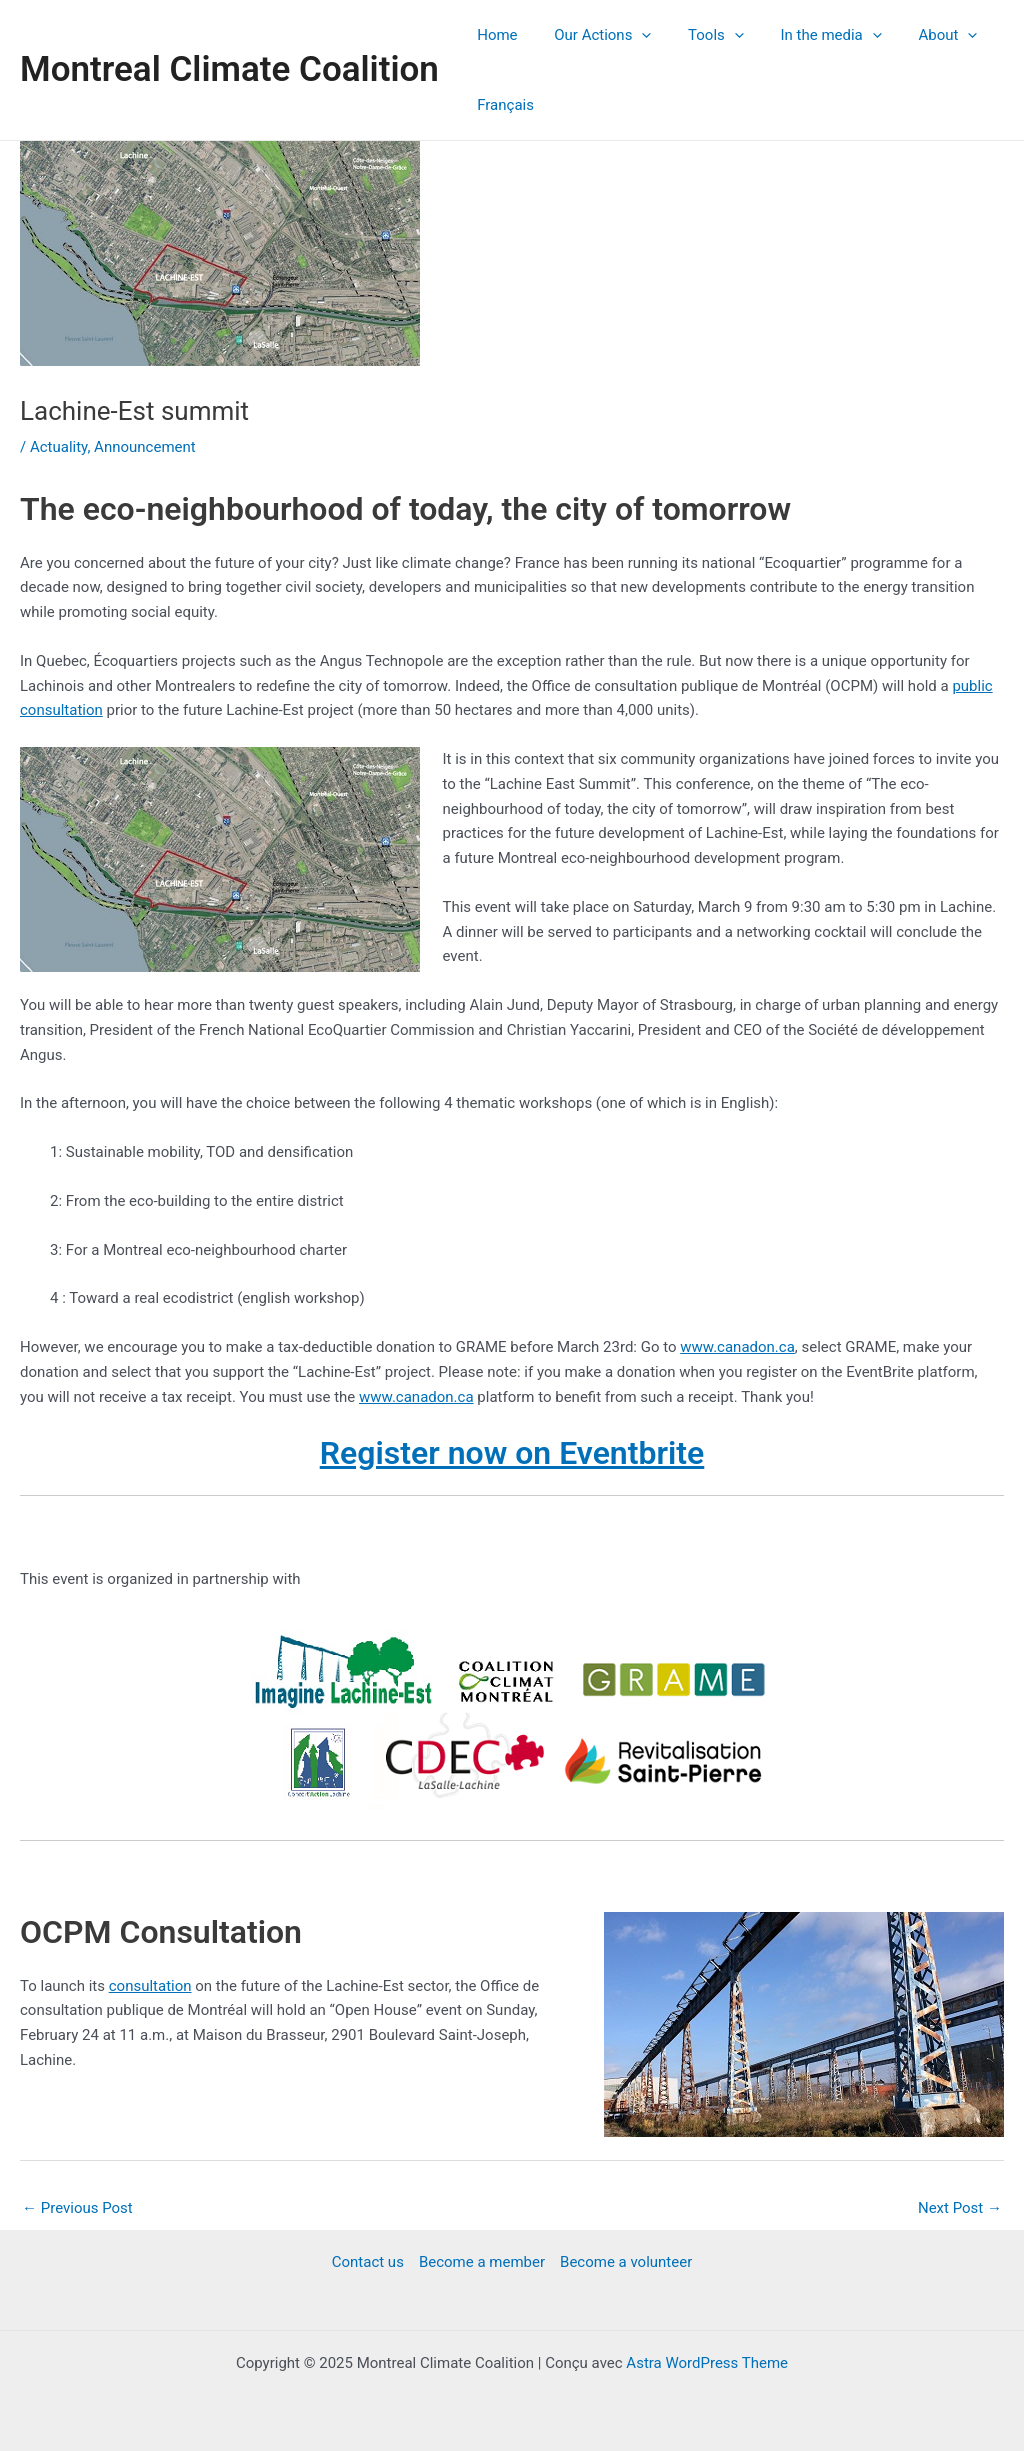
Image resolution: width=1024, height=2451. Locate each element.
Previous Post (77, 2208)
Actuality (59, 447)
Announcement (145, 447)
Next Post (960, 2208)
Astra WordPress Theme (707, 2363)
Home (494, 35)
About (917, 35)
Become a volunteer (626, 2262)
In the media (807, 35)
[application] (631, 35)
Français (502, 105)
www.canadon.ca (737, 1347)
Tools (699, 35)
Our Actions (592, 35)
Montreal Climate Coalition (229, 69)
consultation (150, 1986)
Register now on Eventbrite (512, 1453)
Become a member (482, 2262)
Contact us (368, 2262)
